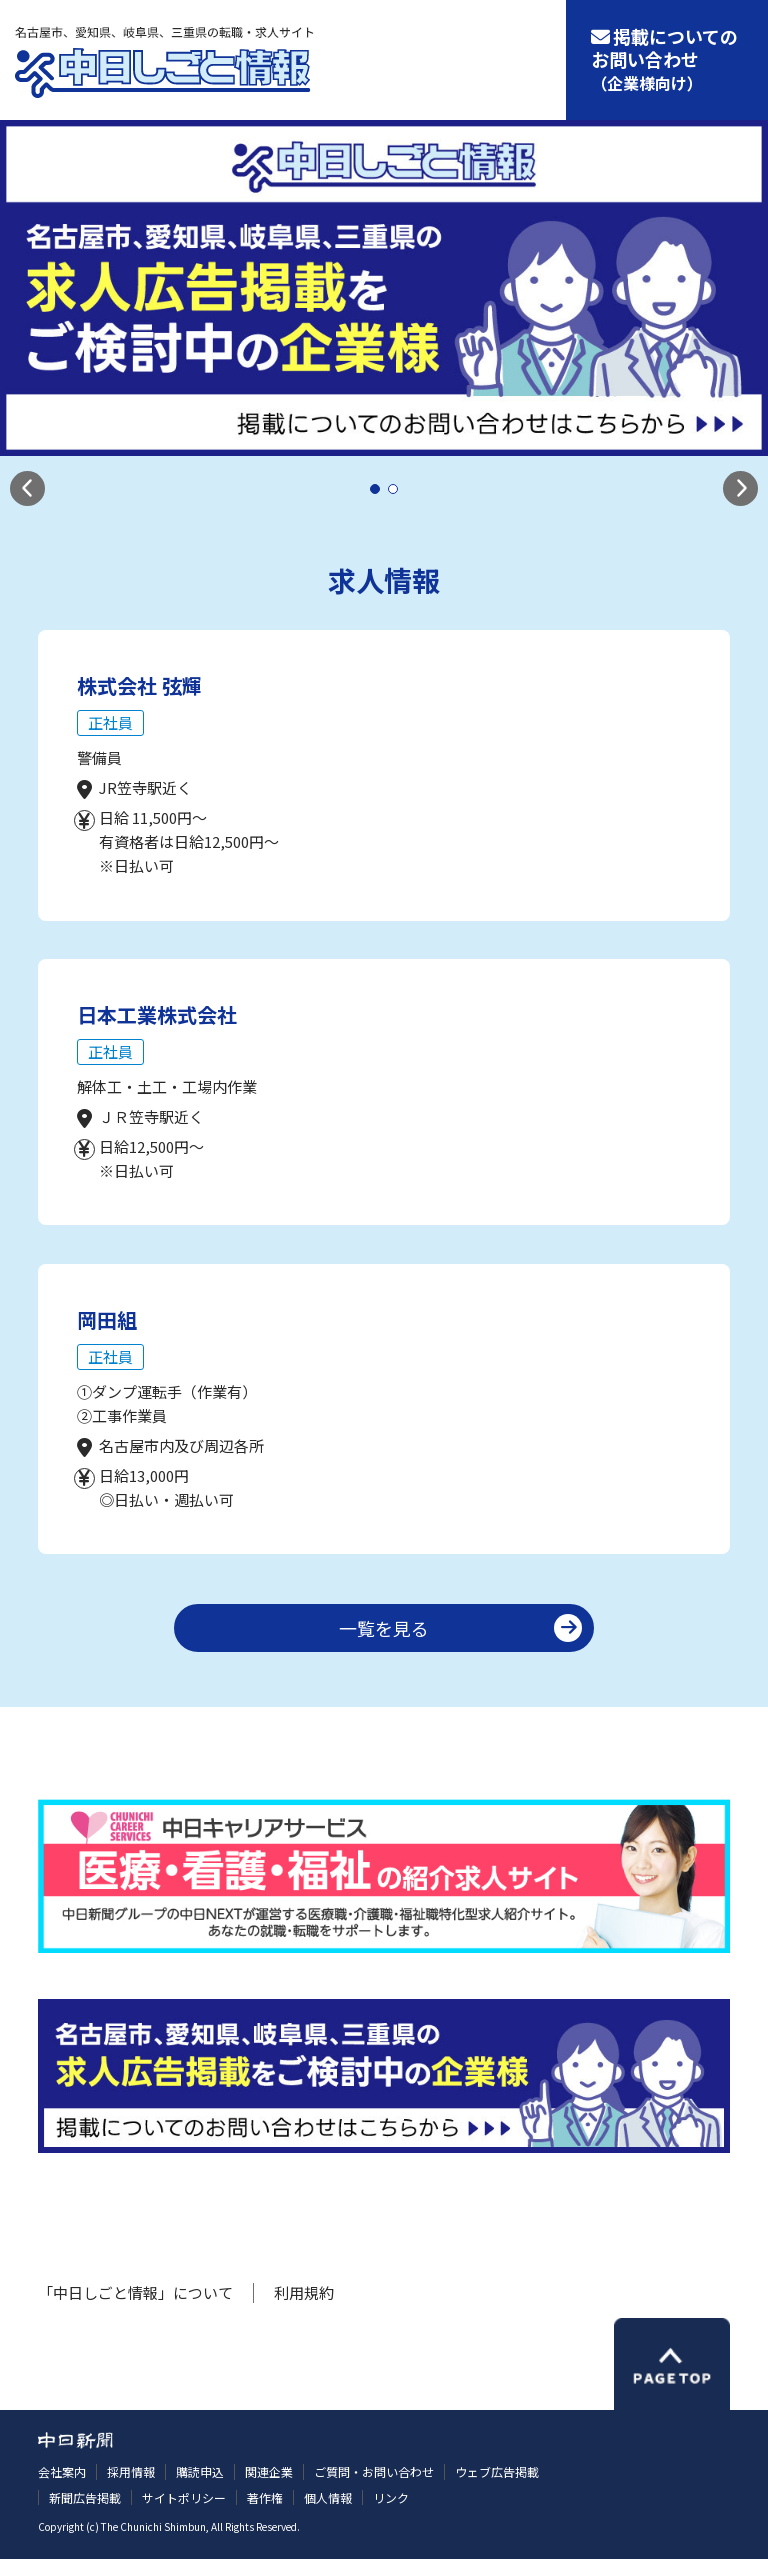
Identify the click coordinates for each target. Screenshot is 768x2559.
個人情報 (328, 2497)
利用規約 (304, 2292)
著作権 (265, 2497)
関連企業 (269, 2471)
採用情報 (131, 2471)
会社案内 (62, 2471)
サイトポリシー (184, 2497)
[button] (27, 488)
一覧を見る (384, 1628)
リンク (391, 2497)
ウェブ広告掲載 (497, 2471)
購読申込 (200, 2471)
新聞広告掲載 (85, 2497)
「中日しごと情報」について (135, 2292)
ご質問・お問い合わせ (374, 2471)
